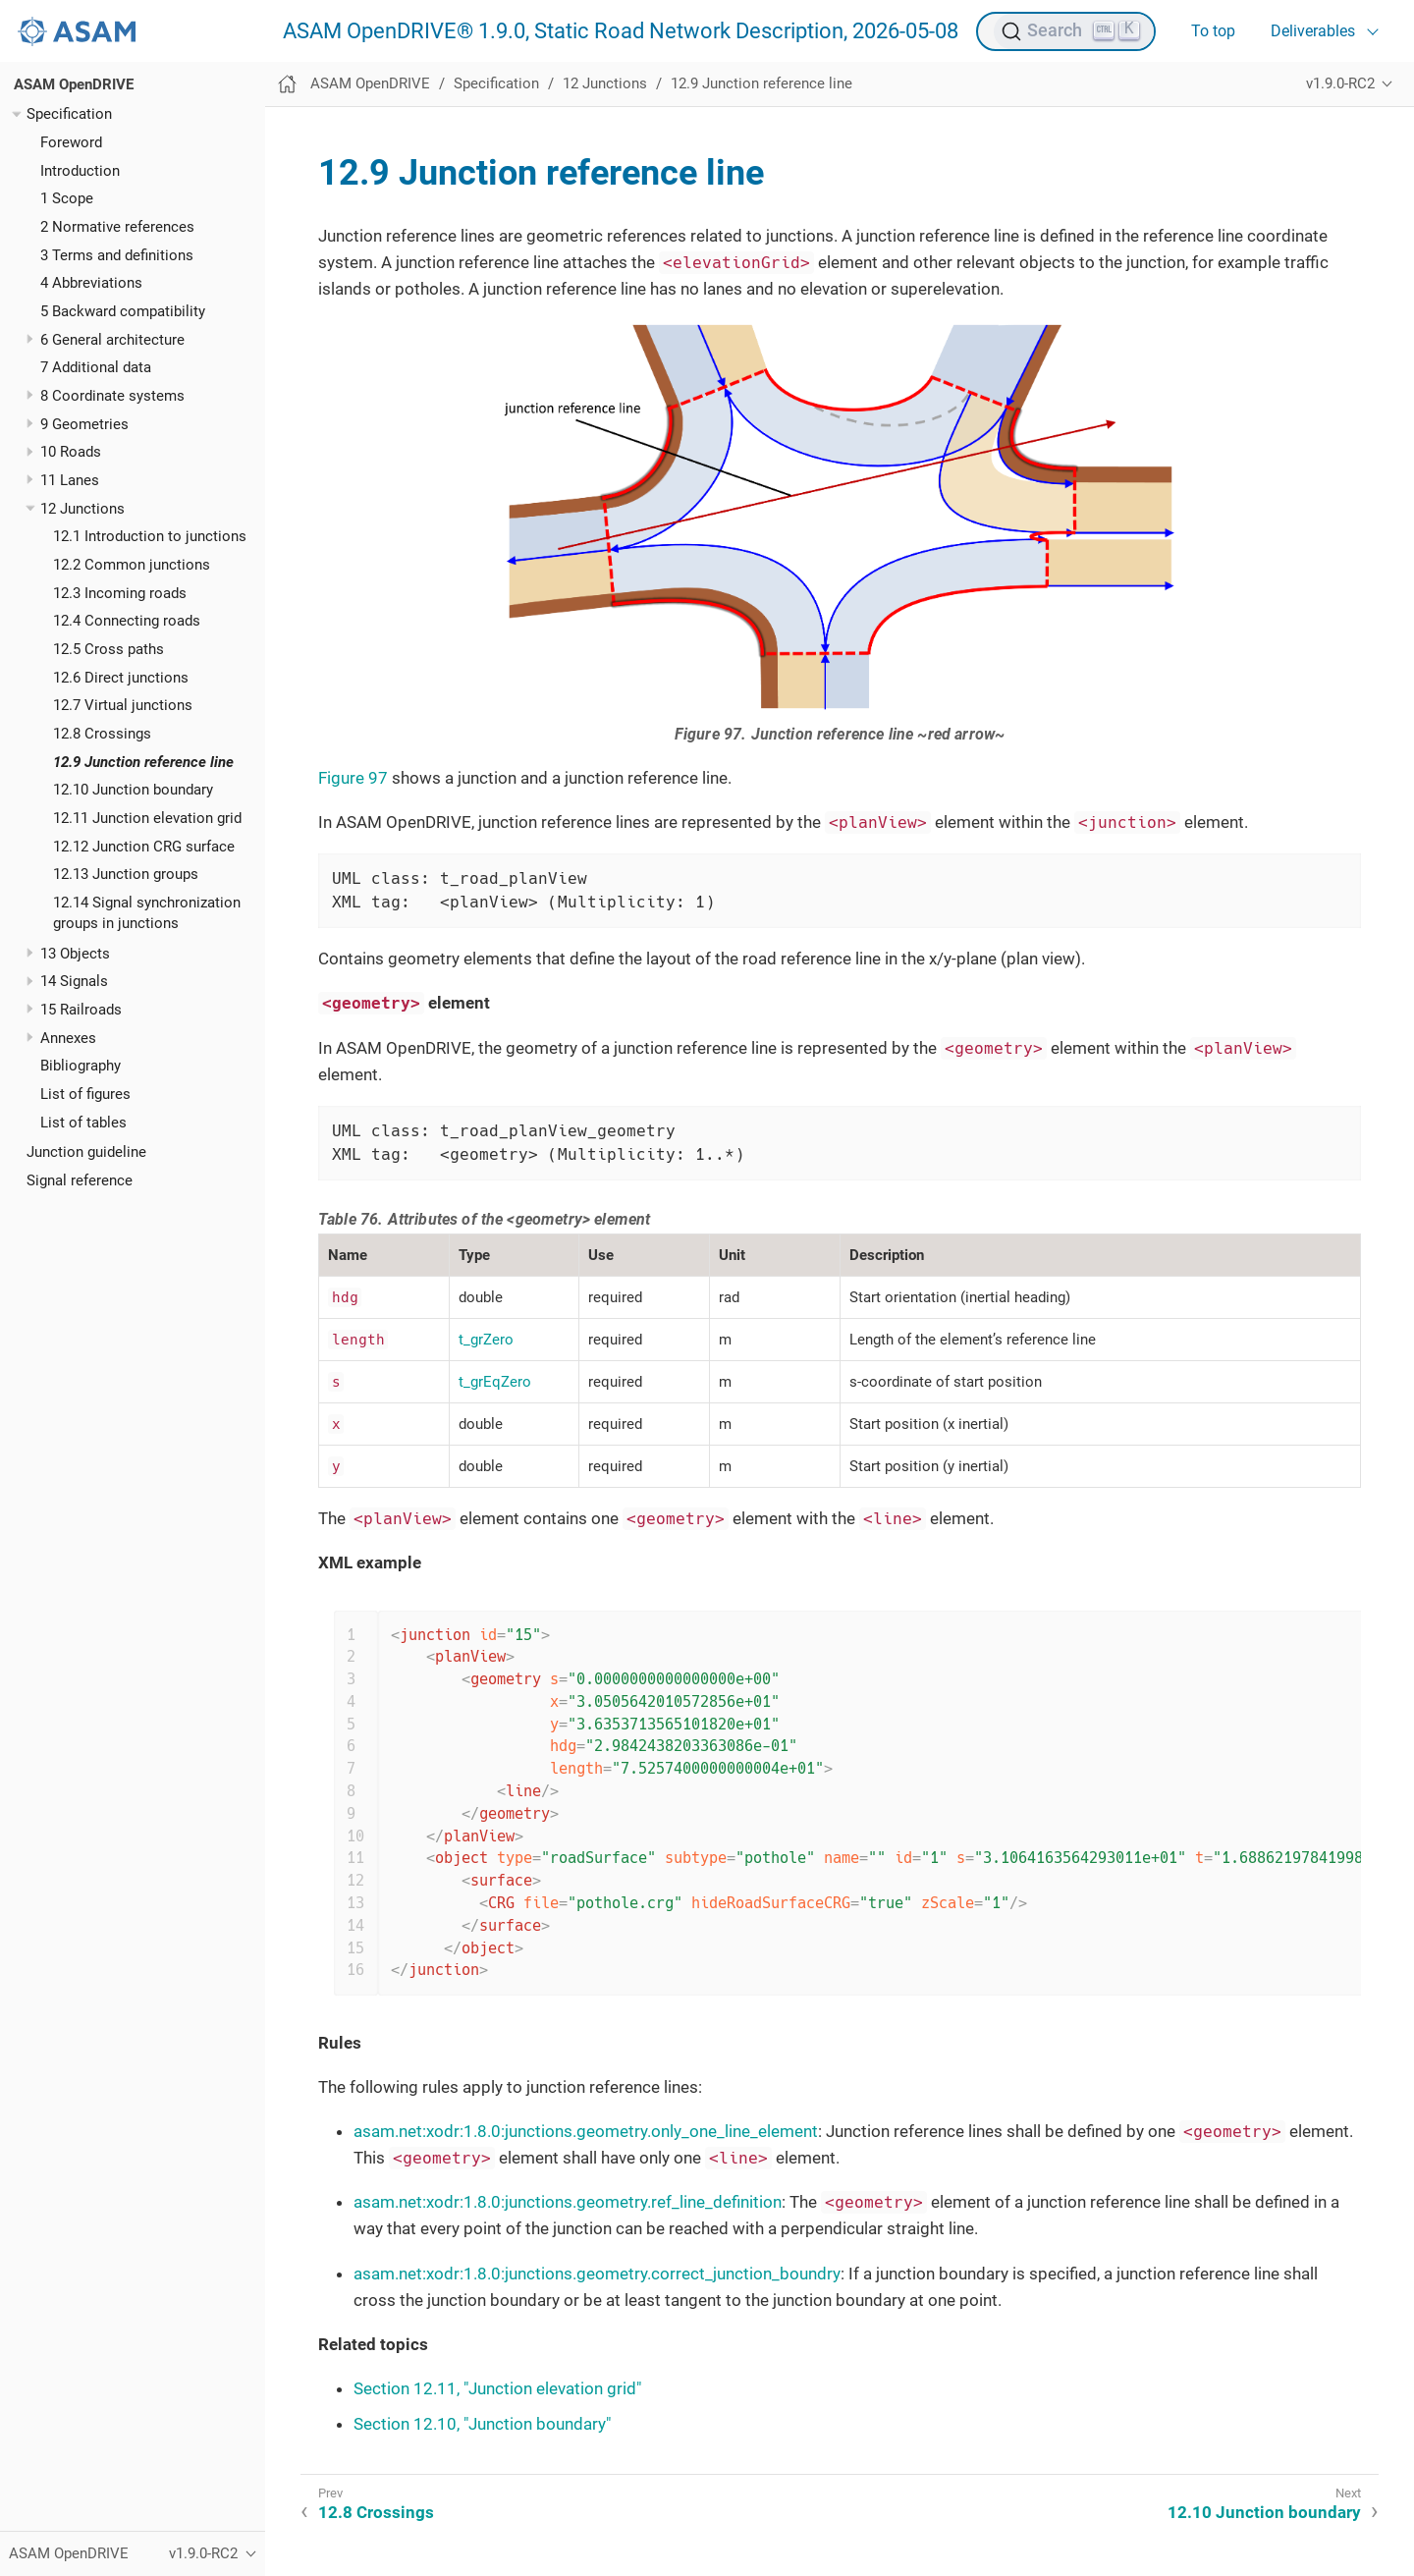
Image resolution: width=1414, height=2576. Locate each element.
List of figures (85, 1094)
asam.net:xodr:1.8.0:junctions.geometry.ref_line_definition (568, 2202)
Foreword (71, 142)
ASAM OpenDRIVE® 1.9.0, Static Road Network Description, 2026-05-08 (620, 31)
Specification (69, 114)
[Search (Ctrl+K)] (1074, 31)
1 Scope (66, 198)
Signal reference (80, 1180)
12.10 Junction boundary (133, 789)
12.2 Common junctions (131, 565)
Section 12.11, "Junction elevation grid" (497, 2388)
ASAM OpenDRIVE (74, 84)
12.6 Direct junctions (121, 677)
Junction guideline (86, 1152)
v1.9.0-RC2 (1340, 83)
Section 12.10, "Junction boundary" (482, 2424)
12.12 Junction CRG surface (144, 846)
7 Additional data (95, 367)
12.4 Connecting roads (126, 621)
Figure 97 (353, 778)
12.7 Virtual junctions (122, 705)
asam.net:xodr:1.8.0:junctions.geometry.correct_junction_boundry (597, 2273)
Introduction (80, 171)
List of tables (83, 1122)
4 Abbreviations (91, 283)
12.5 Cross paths (108, 649)
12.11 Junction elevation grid (147, 818)
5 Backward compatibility (122, 311)
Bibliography (80, 1065)
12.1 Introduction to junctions (149, 536)
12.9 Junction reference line (143, 762)
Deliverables (1313, 31)
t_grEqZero (495, 1382)
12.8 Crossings (102, 733)
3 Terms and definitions (116, 255)
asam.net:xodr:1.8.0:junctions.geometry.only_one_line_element (586, 2131)
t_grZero (486, 1339)
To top (1213, 31)
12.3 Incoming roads (120, 593)
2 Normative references (117, 227)
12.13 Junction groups (125, 874)
